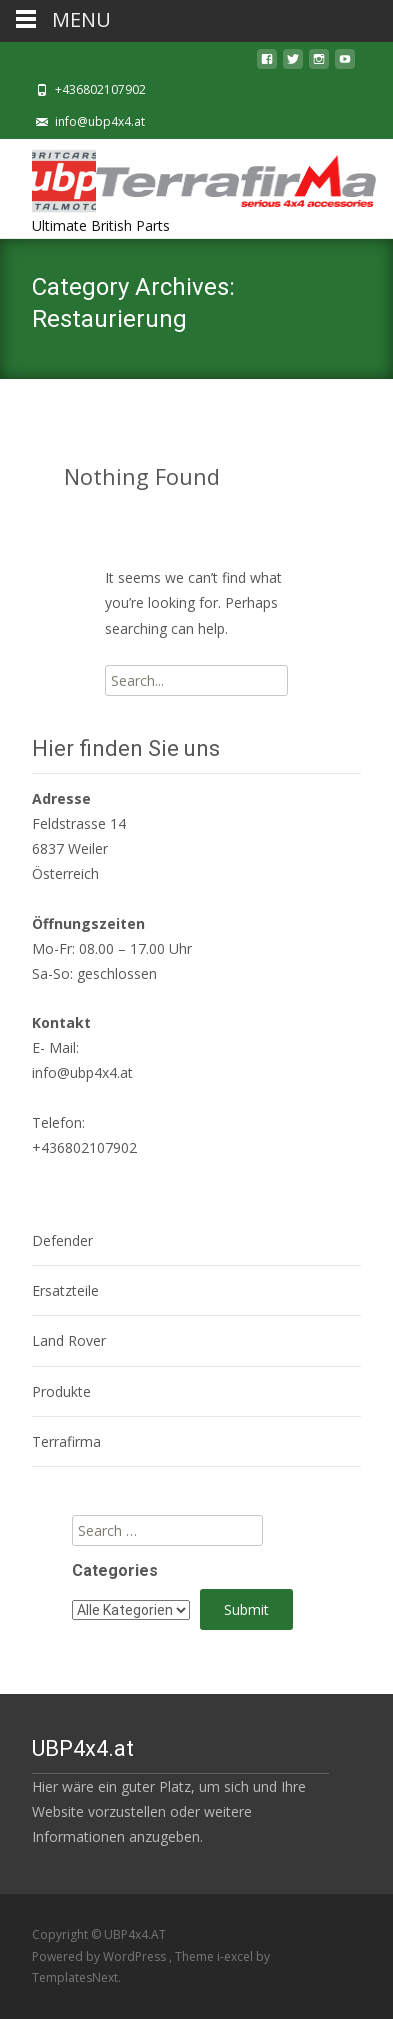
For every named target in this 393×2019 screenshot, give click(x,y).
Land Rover (69, 1340)
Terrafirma (66, 1441)
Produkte (61, 1391)
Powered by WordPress (100, 1956)
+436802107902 (100, 89)
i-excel (236, 1956)
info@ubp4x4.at (100, 121)
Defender (62, 1240)
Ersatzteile (65, 1290)
